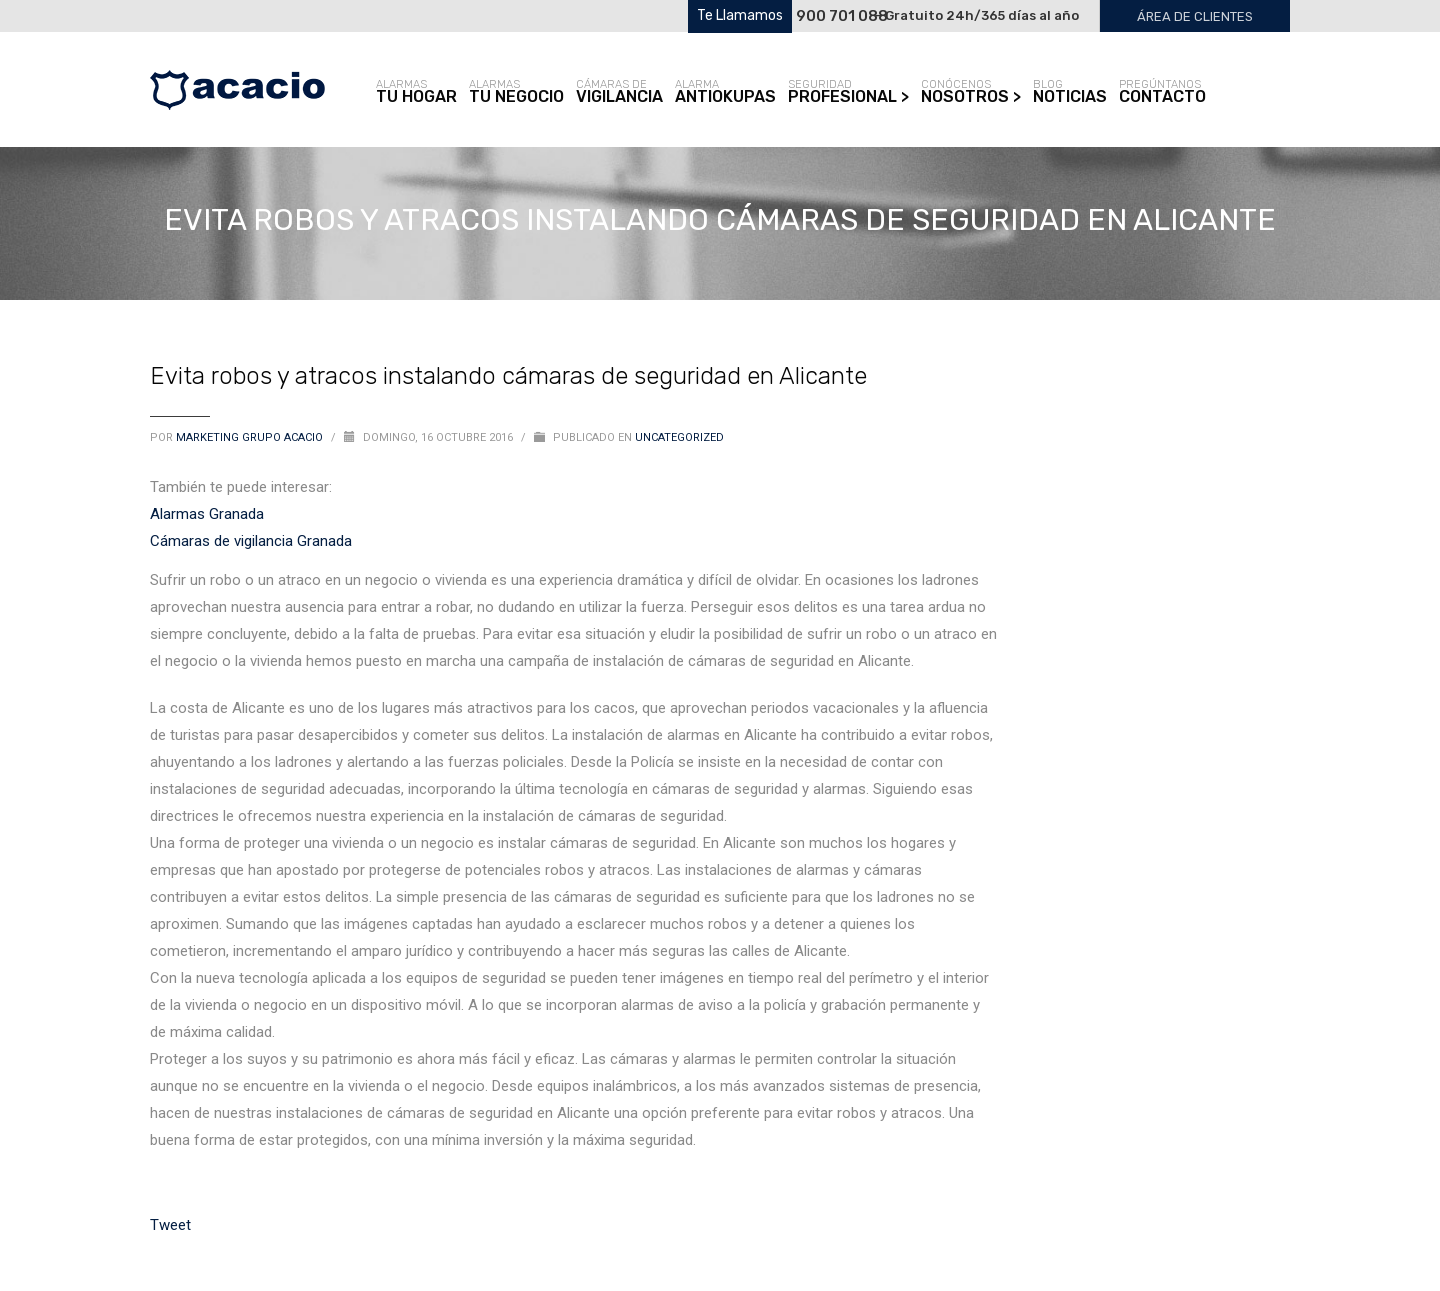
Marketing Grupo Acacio (251, 437)
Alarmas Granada (207, 514)
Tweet (170, 1225)
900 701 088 (842, 16)
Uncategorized (679, 437)
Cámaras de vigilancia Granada (251, 541)
